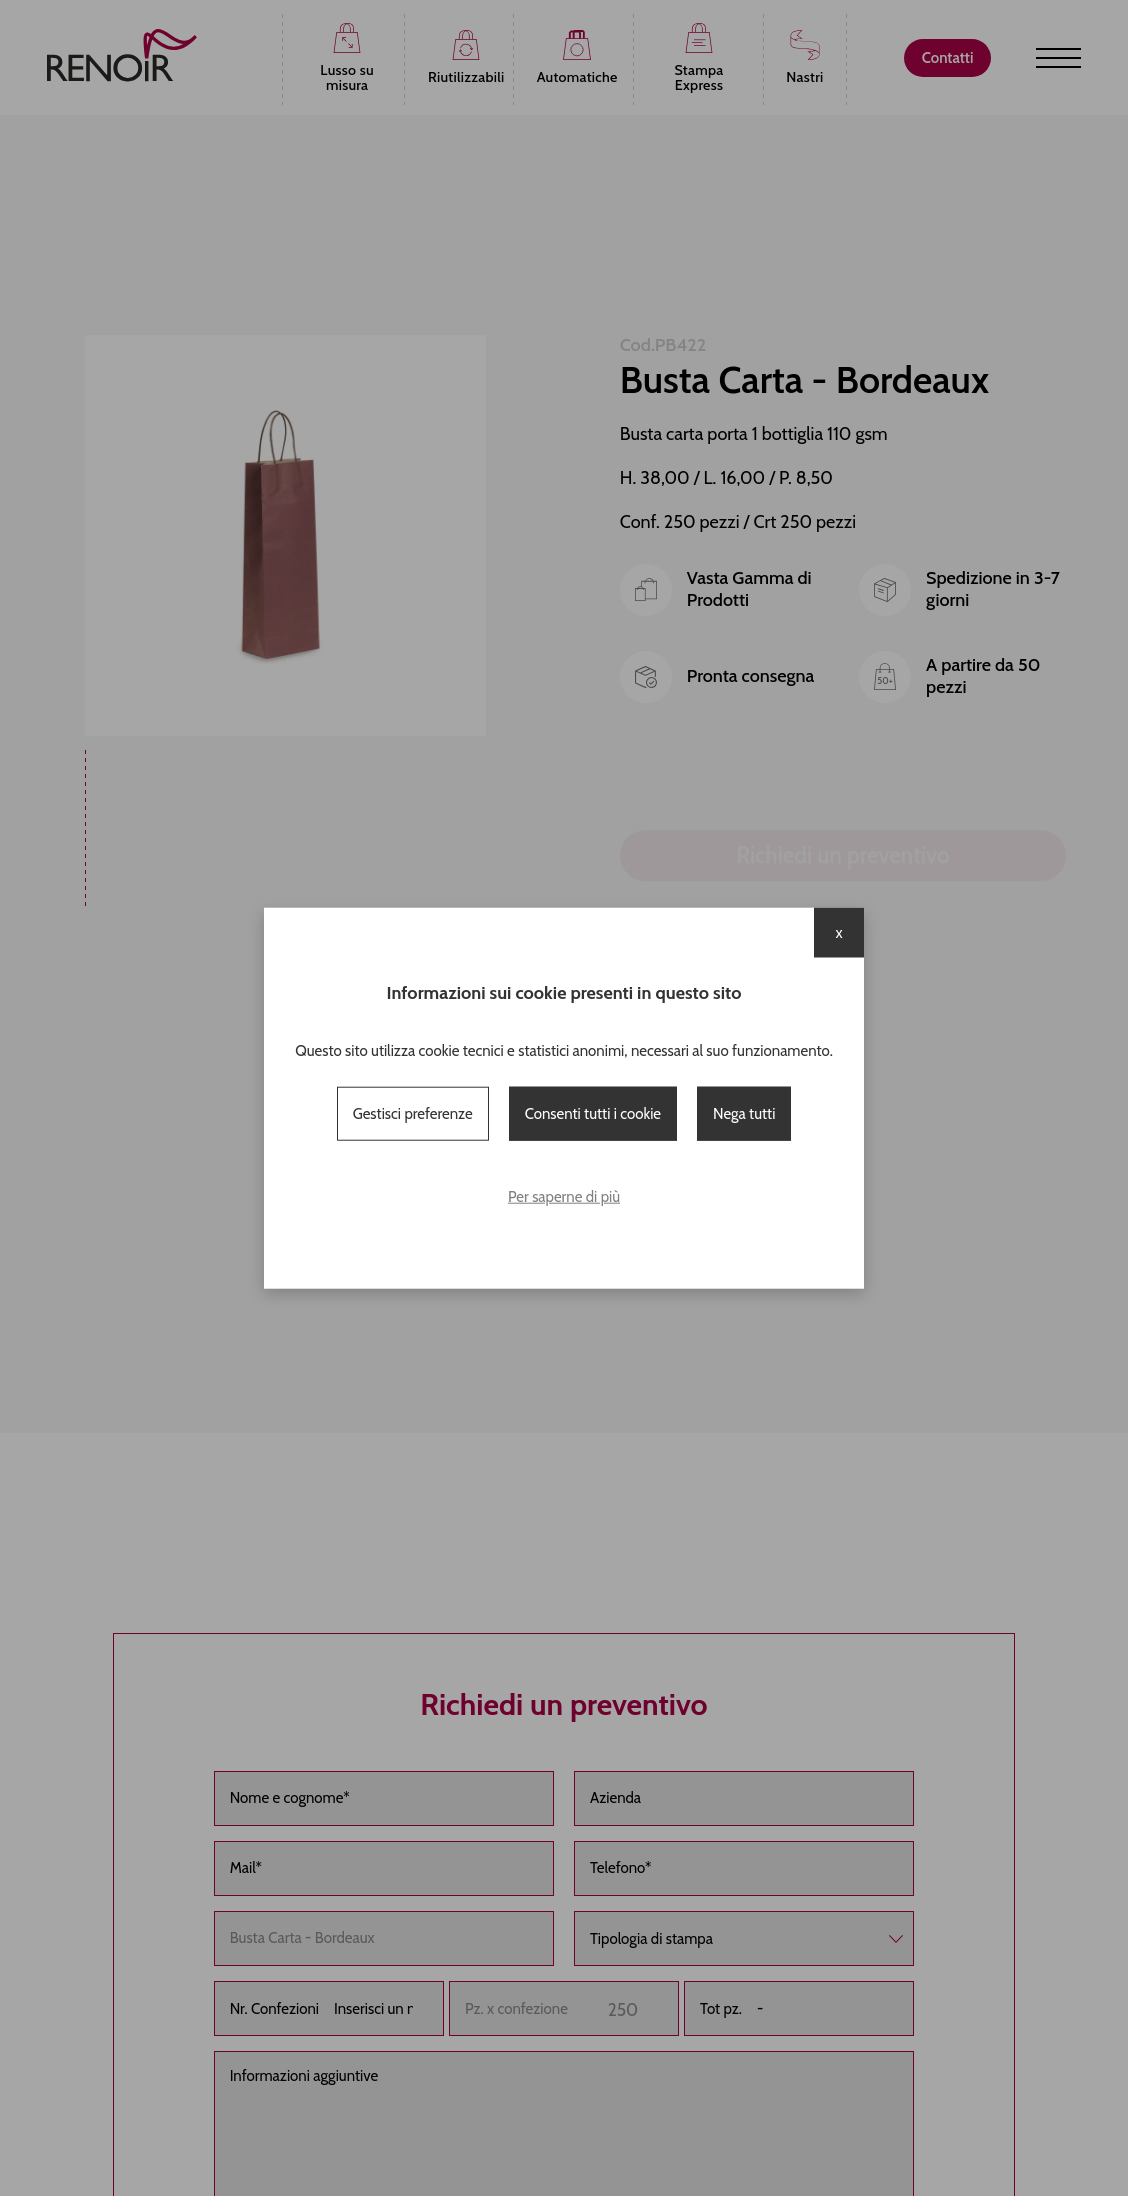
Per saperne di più (564, 1197)
